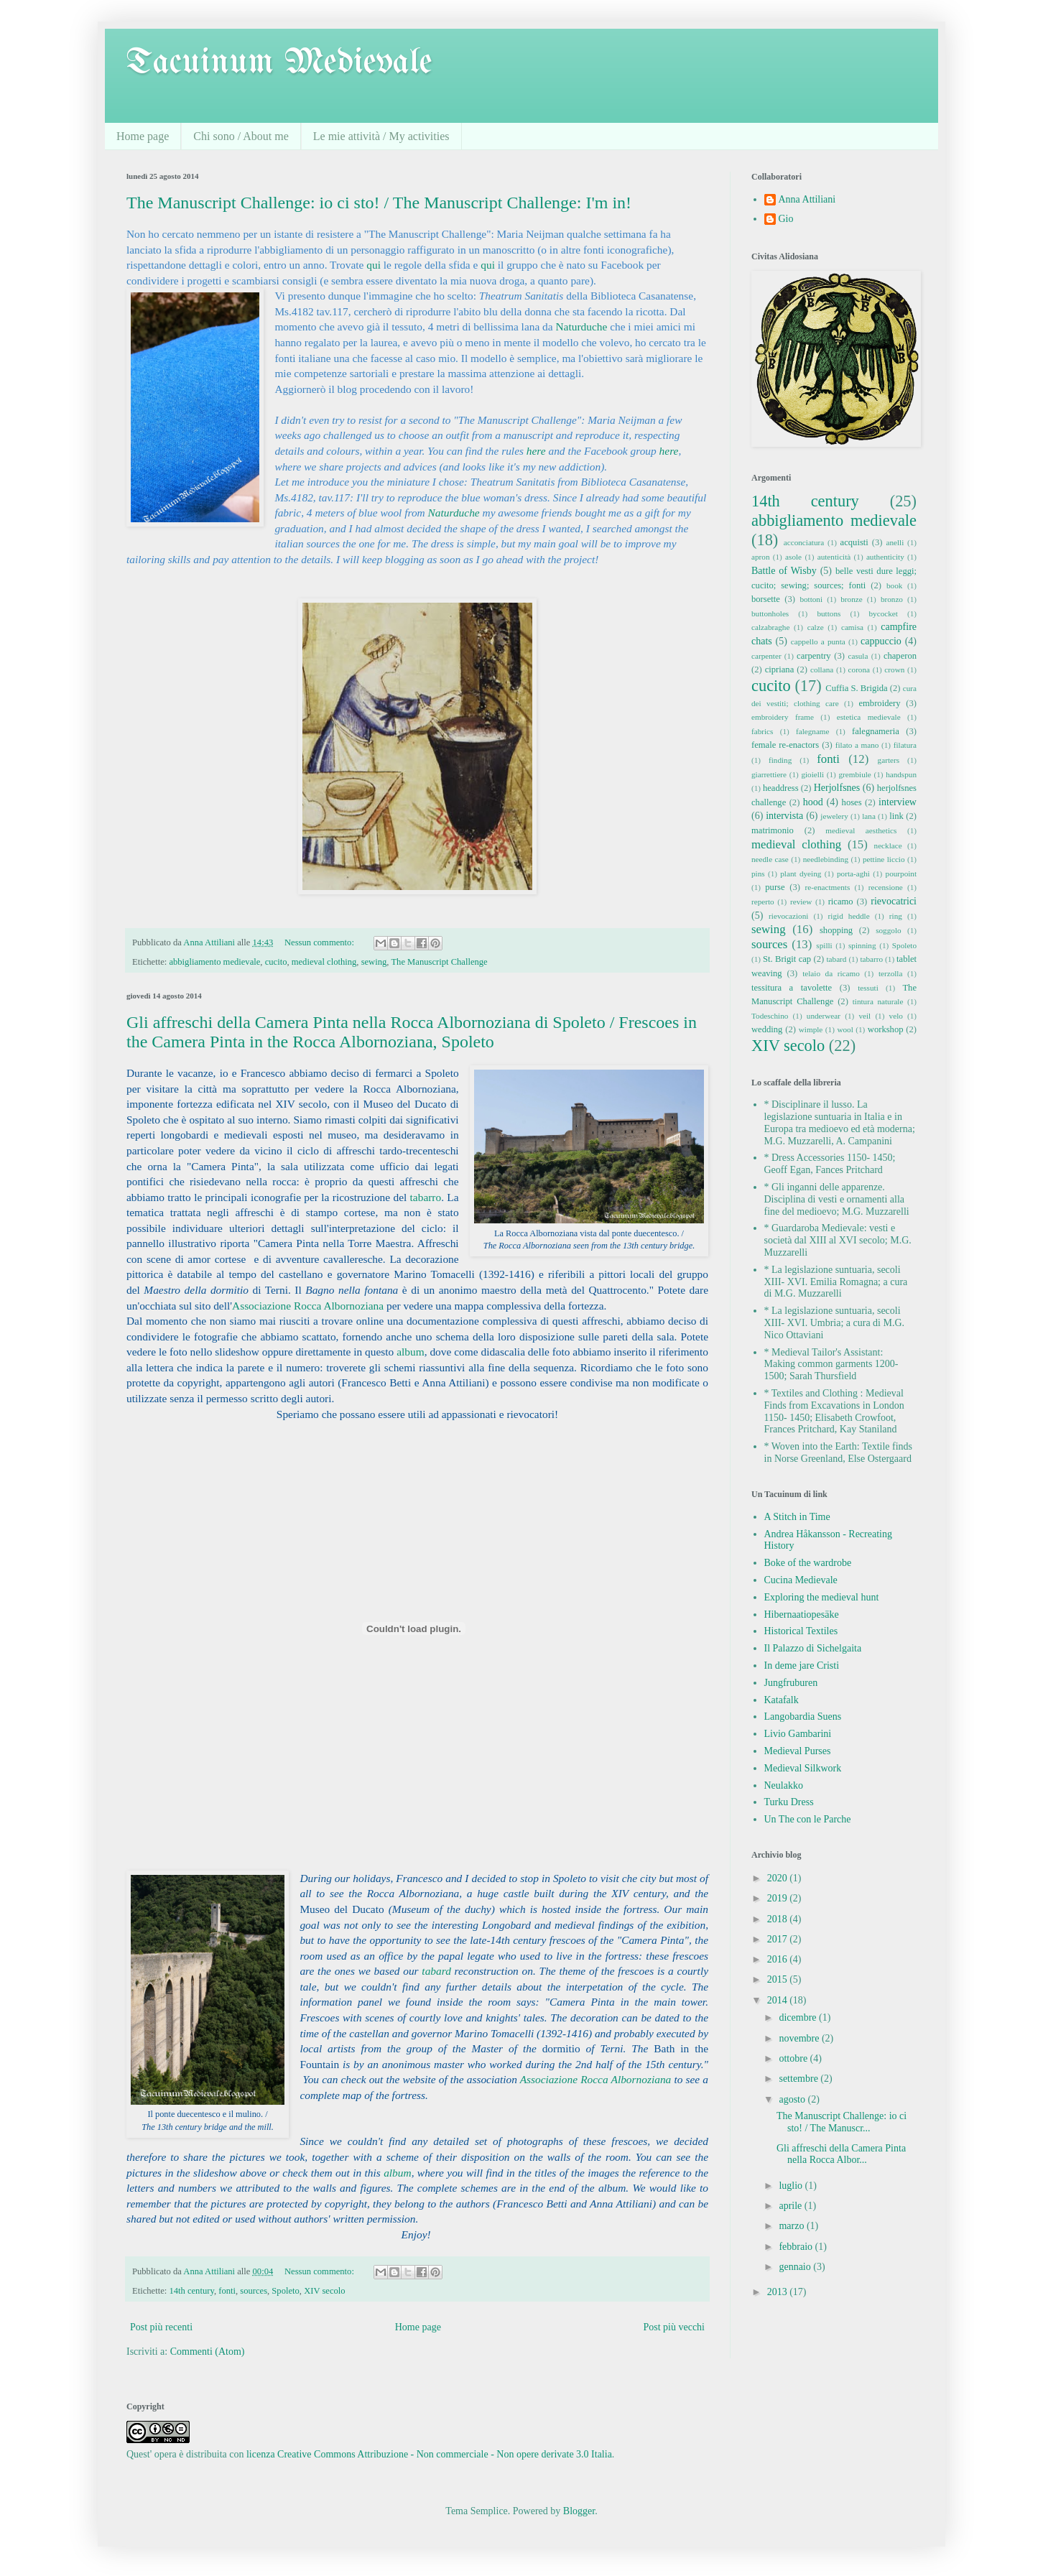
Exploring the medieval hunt (821, 1597)
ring (895, 916)
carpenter (766, 656)
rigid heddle (849, 916)
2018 (778, 1919)
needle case (770, 859)
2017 (778, 1939)
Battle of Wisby (784, 570)
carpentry (814, 656)
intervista (784, 815)
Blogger (579, 2511)
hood (813, 802)
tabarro (426, 1197)
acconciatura (804, 542)
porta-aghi (853, 873)
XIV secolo (324, 2291)
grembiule (854, 774)
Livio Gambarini (798, 1733)
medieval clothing (324, 962)
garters (888, 760)
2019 (778, 1898)
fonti (227, 2291)
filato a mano (857, 745)
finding (780, 760)
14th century (191, 2291)
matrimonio (772, 830)
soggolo (888, 930)
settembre (799, 2078)
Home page (142, 136)
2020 (778, 1878)
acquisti (854, 542)
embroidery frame (782, 717)
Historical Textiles (801, 1631)
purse (774, 887)
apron (760, 556)
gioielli (812, 774)
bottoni (810, 599)
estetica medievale (869, 717)
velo (896, 1015)
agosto (793, 2099)
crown (894, 669)
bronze (851, 599)
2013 (778, 2292)
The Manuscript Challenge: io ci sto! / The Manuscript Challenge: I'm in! (378, 202)
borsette (765, 599)
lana (869, 816)
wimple (811, 1029)
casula (858, 656)
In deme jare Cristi (802, 1665)
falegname (813, 731)
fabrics (762, 731)
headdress (781, 788)
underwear (823, 1015)
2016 (778, 1959)
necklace (888, 845)
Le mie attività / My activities (381, 136)
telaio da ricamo (831, 973)
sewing (374, 962)
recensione (885, 887)
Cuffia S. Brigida (856, 688)
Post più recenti (161, 2327)
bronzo (892, 599)
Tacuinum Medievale (279, 63)
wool (845, 1029)
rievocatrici (894, 901)
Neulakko (783, 1785)
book (894, 585)
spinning (862, 945)
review (801, 901)
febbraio (797, 2246)
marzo (792, 2225)
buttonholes (770, 613)
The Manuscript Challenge (439, 962)
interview (898, 802)
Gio (786, 218)
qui (373, 265)
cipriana (779, 669)
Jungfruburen (791, 1682)
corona (859, 669)
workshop (886, 1029)
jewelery (834, 816)
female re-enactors (785, 745)
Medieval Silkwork (803, 1768)
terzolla (891, 973)
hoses (852, 802)
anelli (895, 542)
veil (864, 1015)
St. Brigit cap (787, 959)
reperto (762, 901)
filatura (905, 745)
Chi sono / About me (240, 136)
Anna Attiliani (807, 199)
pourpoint (901, 873)
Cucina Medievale (801, 1580)
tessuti (868, 987)
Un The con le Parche (807, 1819)
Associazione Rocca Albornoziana (308, 1305)
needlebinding (825, 859)
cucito (276, 962)
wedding (766, 1029)
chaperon (900, 656)
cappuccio (881, 641)
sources (253, 2291)
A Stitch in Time (797, 1516)
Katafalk (781, 1700)
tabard (436, 1971)
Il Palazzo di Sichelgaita (813, 1648)
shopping (836, 930)
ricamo (840, 901)
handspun (901, 774)
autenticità (834, 556)
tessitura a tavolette (791, 988)
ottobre (794, 2058)
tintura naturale (878, 1001)
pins (758, 873)
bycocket (883, 613)
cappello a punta (818, 641)
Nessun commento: (320, 942)
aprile (791, 2205)
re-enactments (827, 887)
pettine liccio (884, 859)
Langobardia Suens (803, 1716)
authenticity (885, 556)
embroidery (879, 703)
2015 (778, 1979)
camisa (852, 627)
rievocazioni (788, 916)
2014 (778, 2000)
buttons (828, 613)
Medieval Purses (797, 1751)
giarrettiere (769, 774)
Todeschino (769, 1015)
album (410, 1351)
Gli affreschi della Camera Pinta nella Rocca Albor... (841, 2154)
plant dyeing (800, 873)
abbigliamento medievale (214, 962)
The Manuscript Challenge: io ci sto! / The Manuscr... (842, 2122)
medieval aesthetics (860, 830)
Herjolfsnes (837, 787)
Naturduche (581, 326)
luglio (792, 2185)
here (536, 451)
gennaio (796, 2266)
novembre (800, 2038)
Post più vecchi (674, 2327)
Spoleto (285, 2291)
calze (815, 627)
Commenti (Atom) (207, 2351)
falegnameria (875, 731)
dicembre (799, 2017)
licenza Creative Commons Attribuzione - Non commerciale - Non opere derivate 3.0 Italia (429, 2454)
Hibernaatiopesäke (801, 1614)
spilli (824, 945)
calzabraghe (770, 627)
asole (793, 556)
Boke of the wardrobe (808, 1562)
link (896, 816)
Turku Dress (789, 1802)
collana (821, 669)
